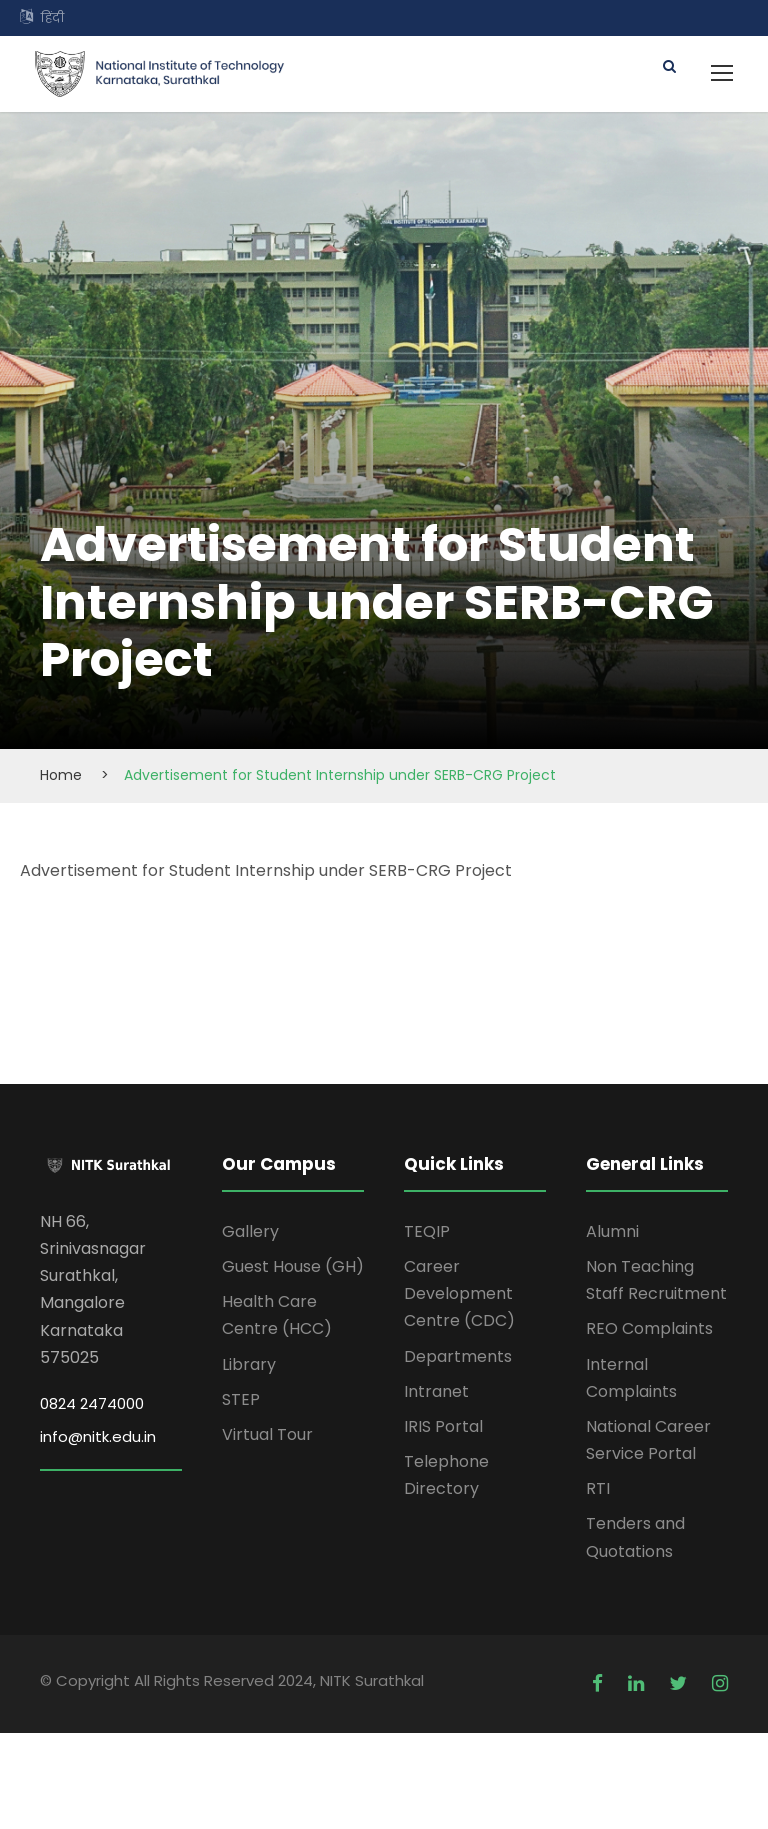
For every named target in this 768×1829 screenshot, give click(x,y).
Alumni (612, 1231)
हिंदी (52, 17)
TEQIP (427, 1231)
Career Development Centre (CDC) (459, 1293)
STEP (241, 1399)
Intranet (436, 1391)
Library (249, 1364)
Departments (458, 1356)
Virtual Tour (267, 1434)
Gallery (250, 1231)
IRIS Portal (443, 1426)
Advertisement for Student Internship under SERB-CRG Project (266, 870)
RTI (598, 1488)
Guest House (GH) (293, 1266)
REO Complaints (649, 1328)
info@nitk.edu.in (98, 1436)
